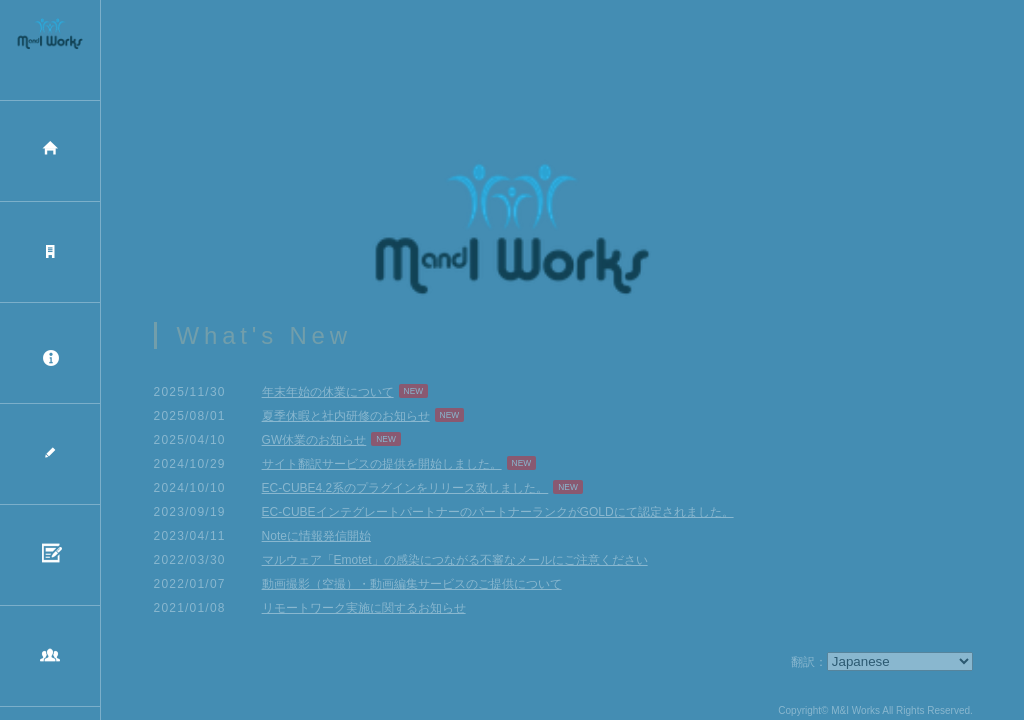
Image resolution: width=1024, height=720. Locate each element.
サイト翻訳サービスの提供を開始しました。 (382, 470)
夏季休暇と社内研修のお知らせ (346, 422)
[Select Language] (900, 667)
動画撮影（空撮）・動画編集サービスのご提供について (412, 590)
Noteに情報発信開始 (316, 542)
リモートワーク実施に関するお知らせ (364, 614)
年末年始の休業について (328, 398)
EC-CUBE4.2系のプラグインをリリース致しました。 (405, 494)
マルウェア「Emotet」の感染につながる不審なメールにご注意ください (455, 566)
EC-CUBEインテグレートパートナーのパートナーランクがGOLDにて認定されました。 (498, 518)
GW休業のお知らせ (314, 446)
